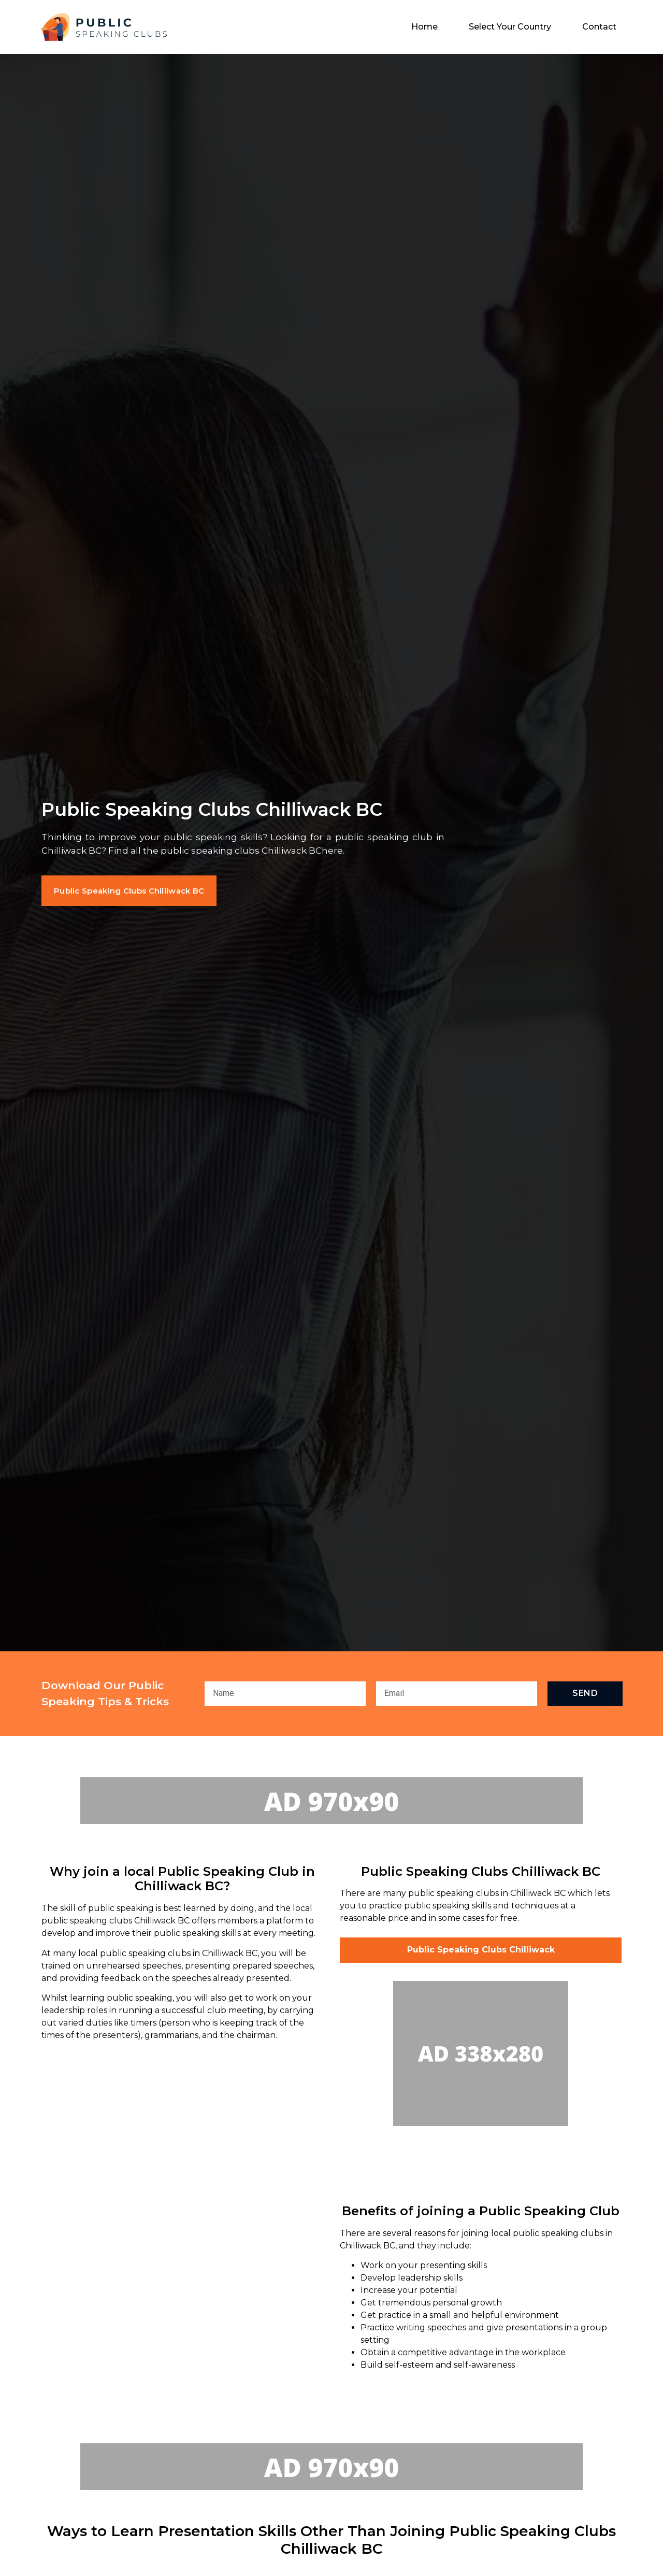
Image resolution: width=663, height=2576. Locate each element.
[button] (137, 891)
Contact (599, 27)
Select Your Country (510, 27)
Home (424, 27)
